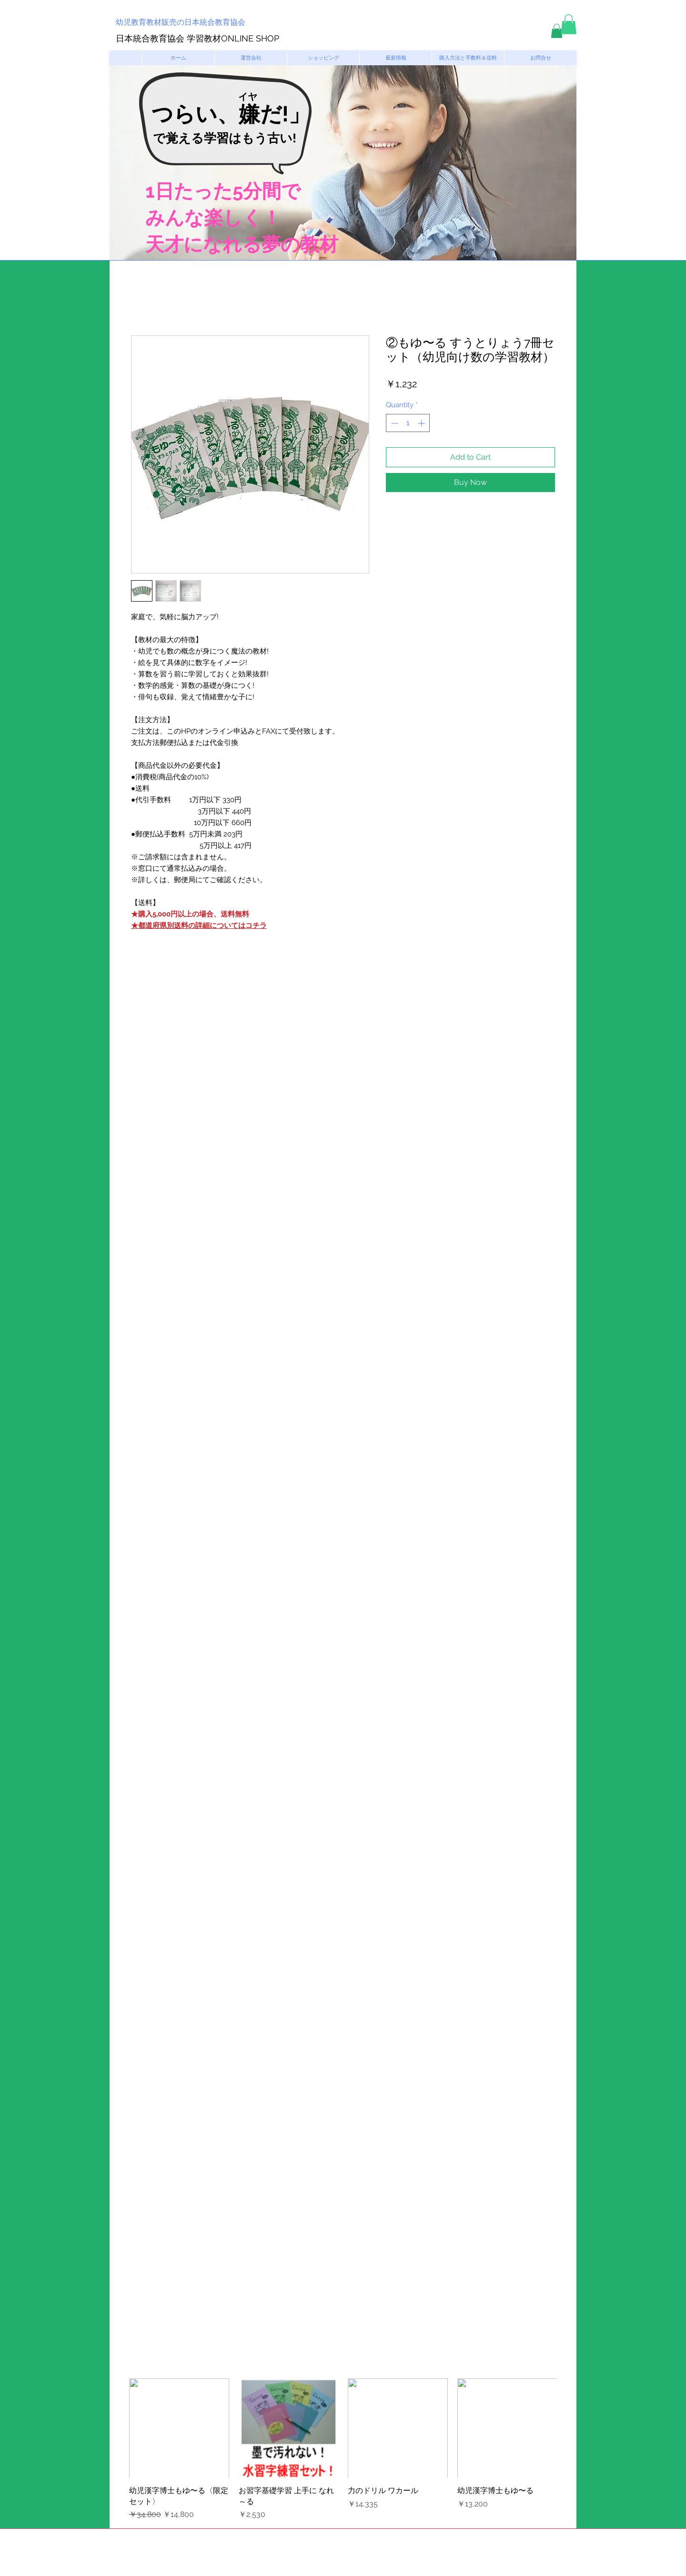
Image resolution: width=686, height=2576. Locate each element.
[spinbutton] (408, 423)
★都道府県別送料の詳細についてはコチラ (199, 925)
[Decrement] (393, 423)
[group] (343, 2449)
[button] (557, 31)
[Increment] (422, 423)
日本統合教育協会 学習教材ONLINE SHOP (197, 38)
